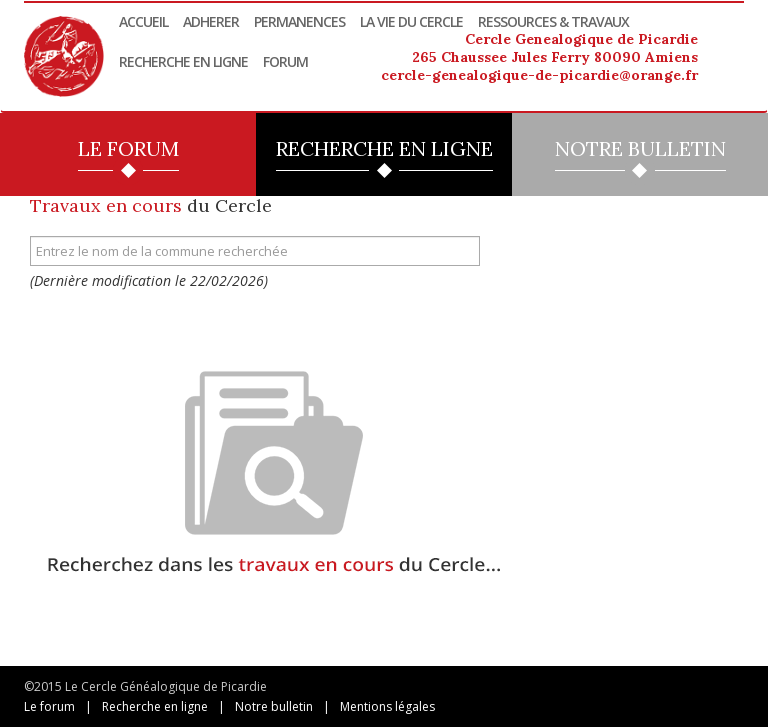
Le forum (49, 706)
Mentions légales (387, 706)
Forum (285, 61)
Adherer (211, 21)
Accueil (143, 21)
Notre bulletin (274, 706)
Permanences (299, 21)
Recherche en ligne (183, 61)
